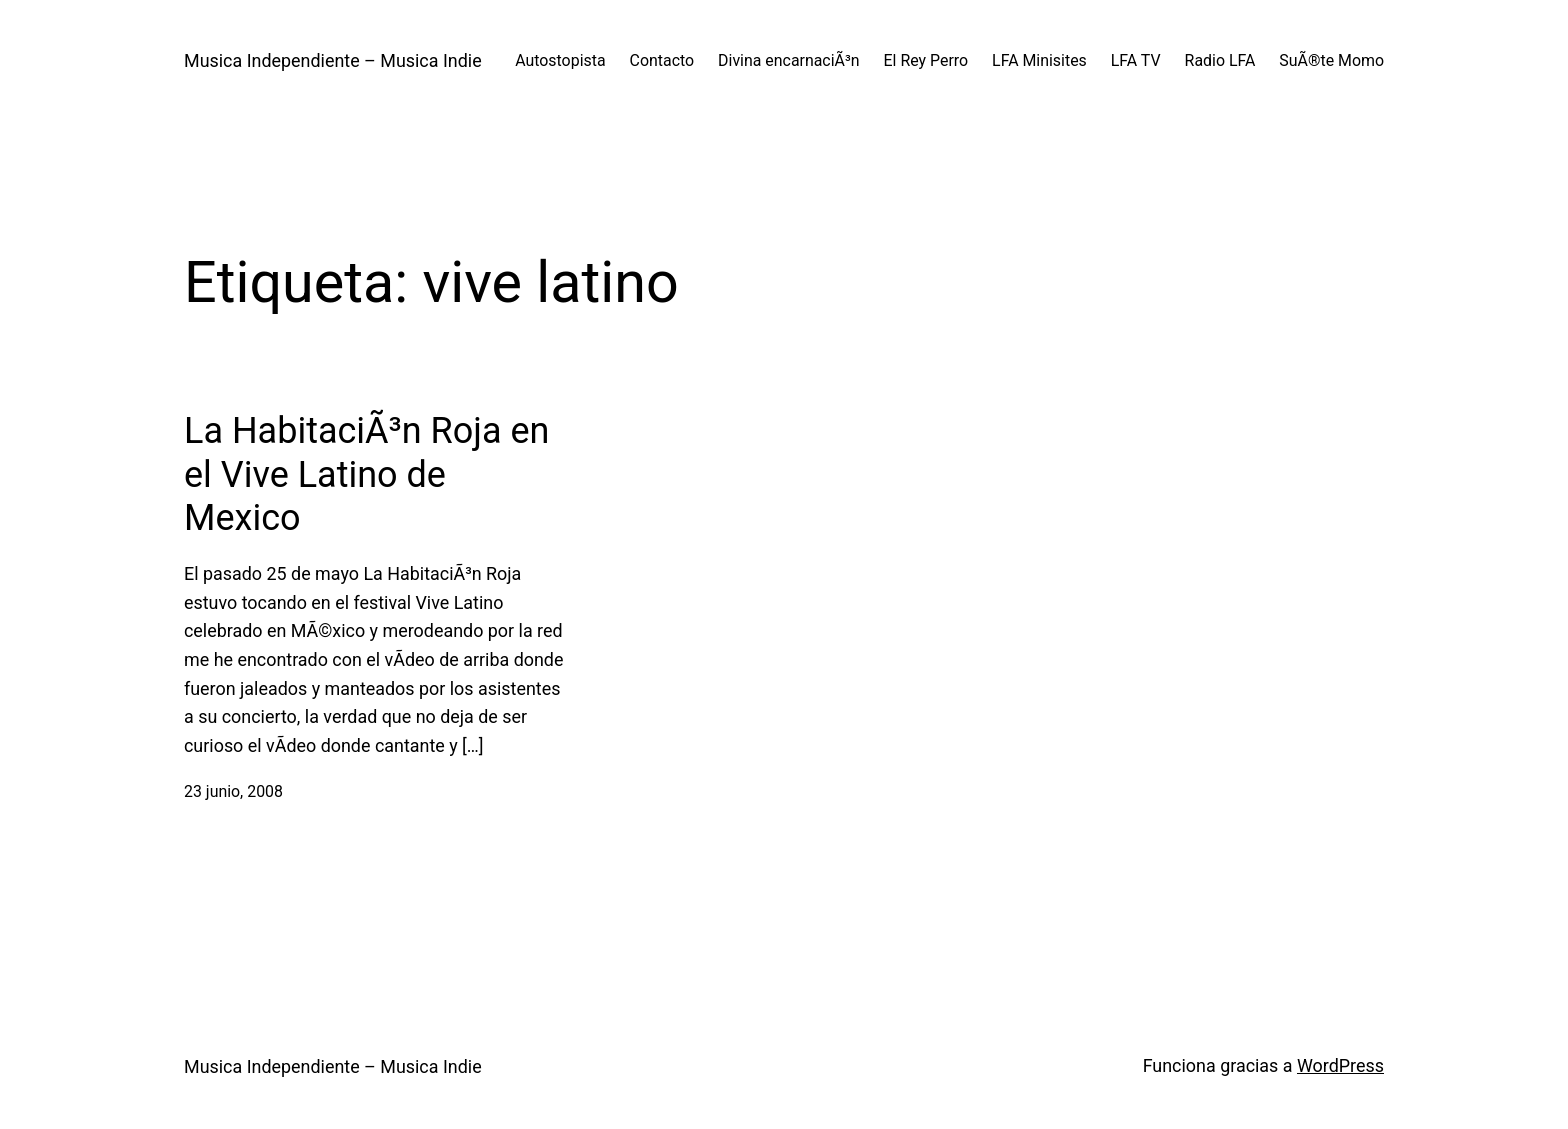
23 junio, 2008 (233, 791)
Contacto (662, 60)
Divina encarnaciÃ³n (788, 60)
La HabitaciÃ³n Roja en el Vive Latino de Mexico (366, 474)
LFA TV (1136, 60)
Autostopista (560, 60)
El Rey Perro (926, 60)
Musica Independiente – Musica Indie (333, 60)
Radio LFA (1220, 60)
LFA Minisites (1039, 60)
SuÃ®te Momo (1331, 60)
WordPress (1340, 1065)
